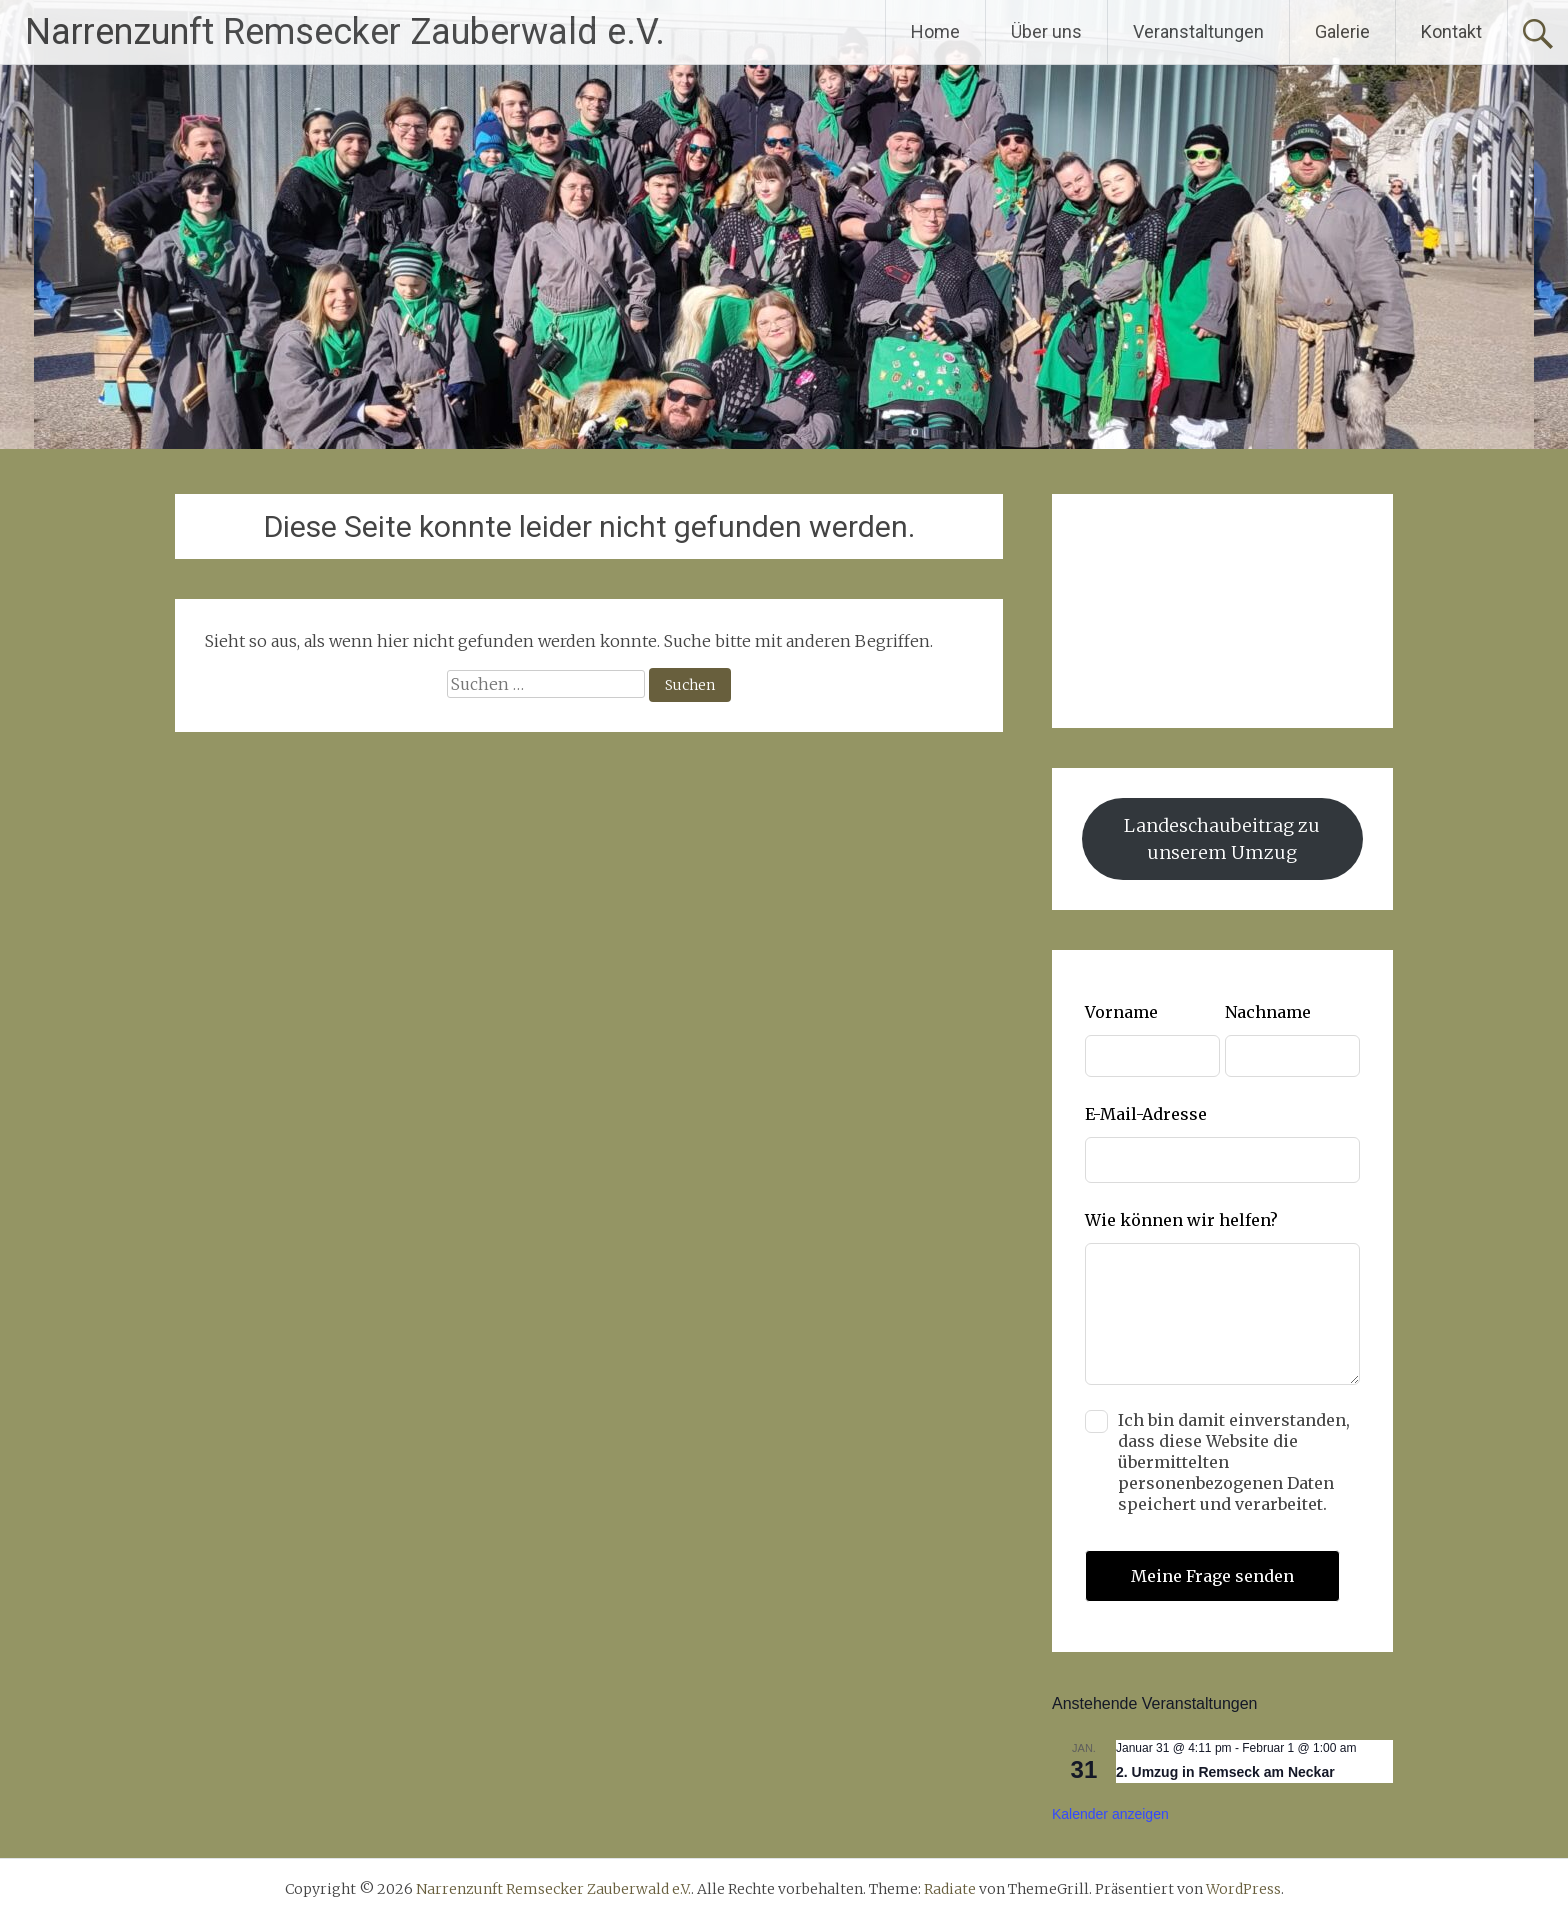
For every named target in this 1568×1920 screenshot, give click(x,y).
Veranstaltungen (1198, 31)
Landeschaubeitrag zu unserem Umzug (1222, 839)
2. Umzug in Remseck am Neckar (1225, 1772)
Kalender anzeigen (1110, 1814)
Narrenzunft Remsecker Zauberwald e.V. (345, 32)
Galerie (1342, 31)
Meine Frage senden (1212, 1576)
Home (935, 31)
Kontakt (1451, 31)
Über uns (1046, 31)
